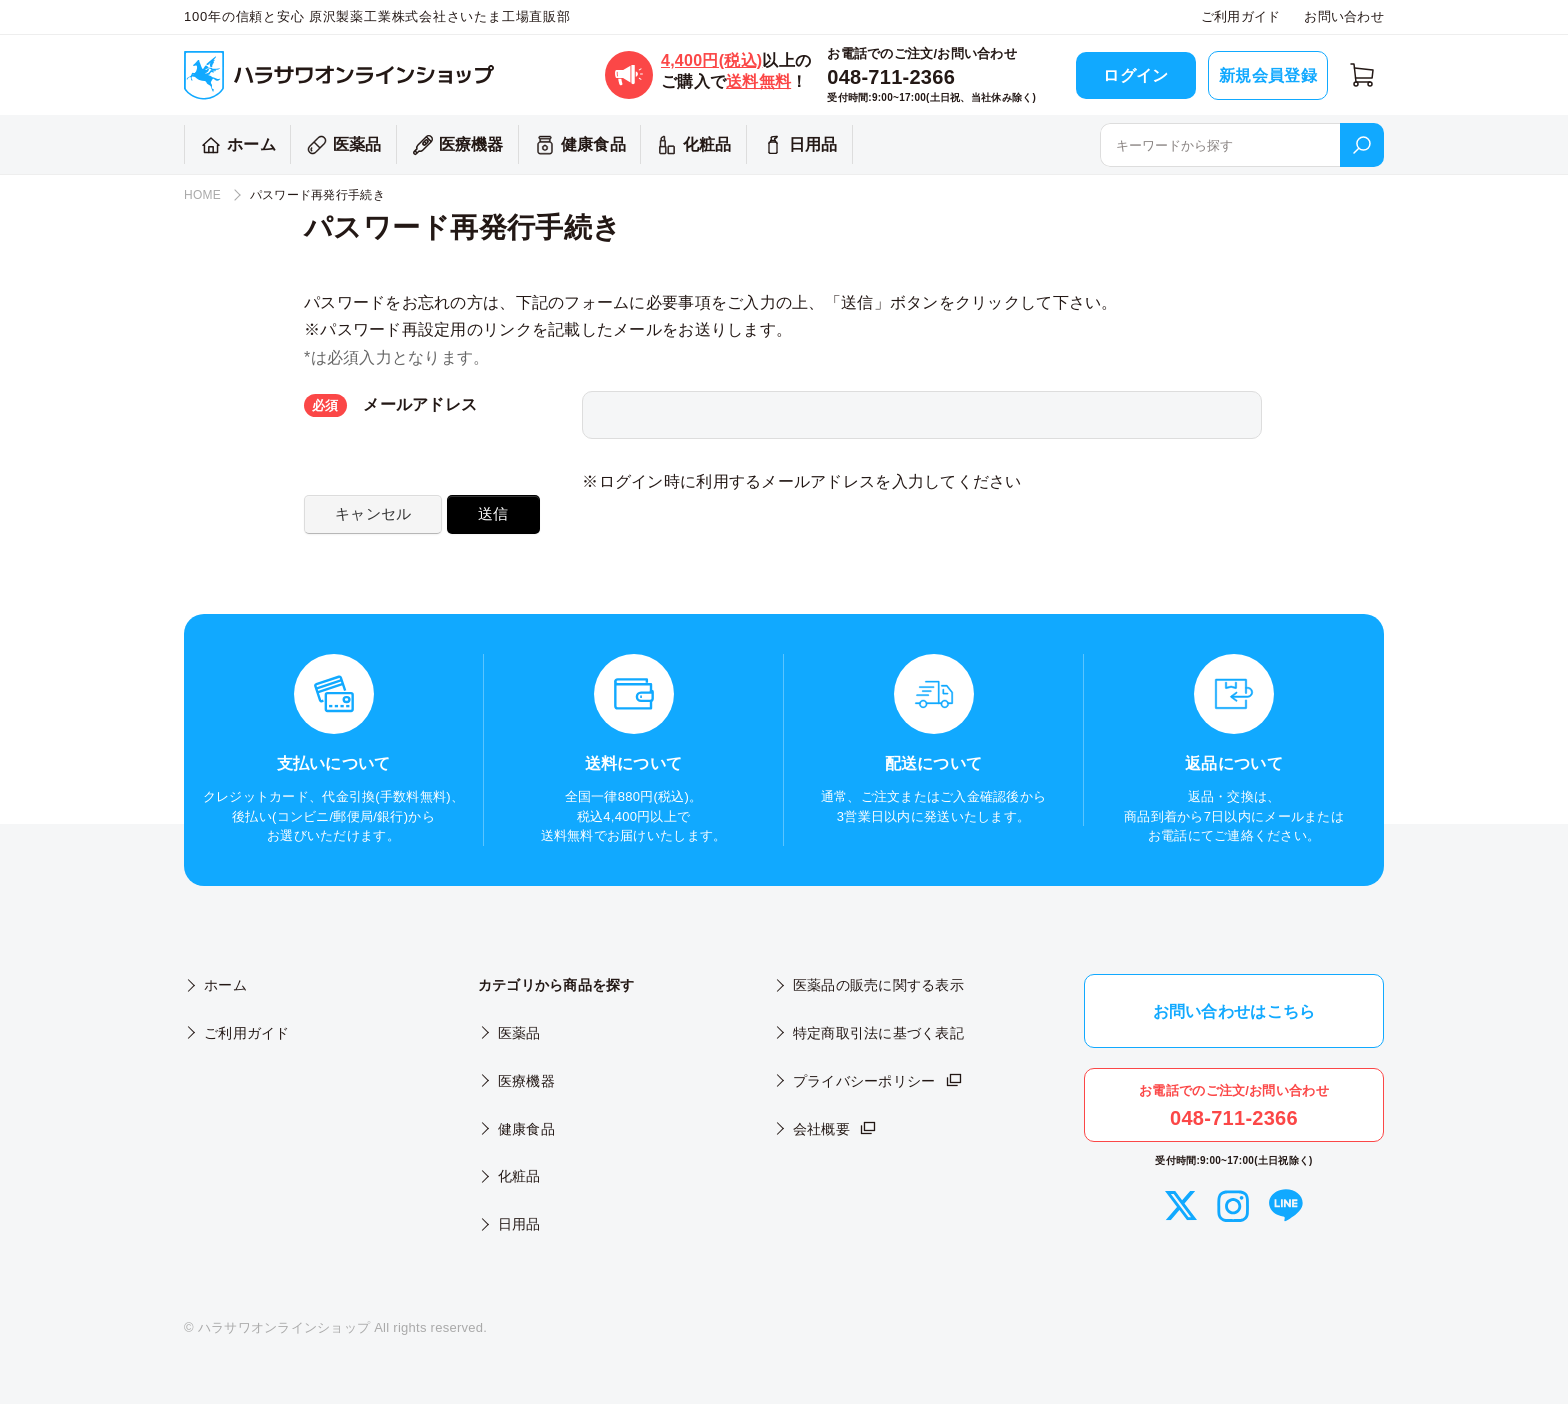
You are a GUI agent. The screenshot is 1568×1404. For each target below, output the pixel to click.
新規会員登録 (1268, 75)
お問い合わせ (1344, 16)
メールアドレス (390, 405)
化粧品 (691, 145)
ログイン (1135, 75)
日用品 (797, 145)
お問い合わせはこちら (1234, 1011)
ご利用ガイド (1241, 16)
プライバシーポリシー (878, 1081)
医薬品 (341, 145)
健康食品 (577, 145)
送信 (493, 513)
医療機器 (455, 145)
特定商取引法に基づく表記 (878, 1033)
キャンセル (373, 513)
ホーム (235, 145)
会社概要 (835, 1129)
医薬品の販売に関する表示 (878, 985)
